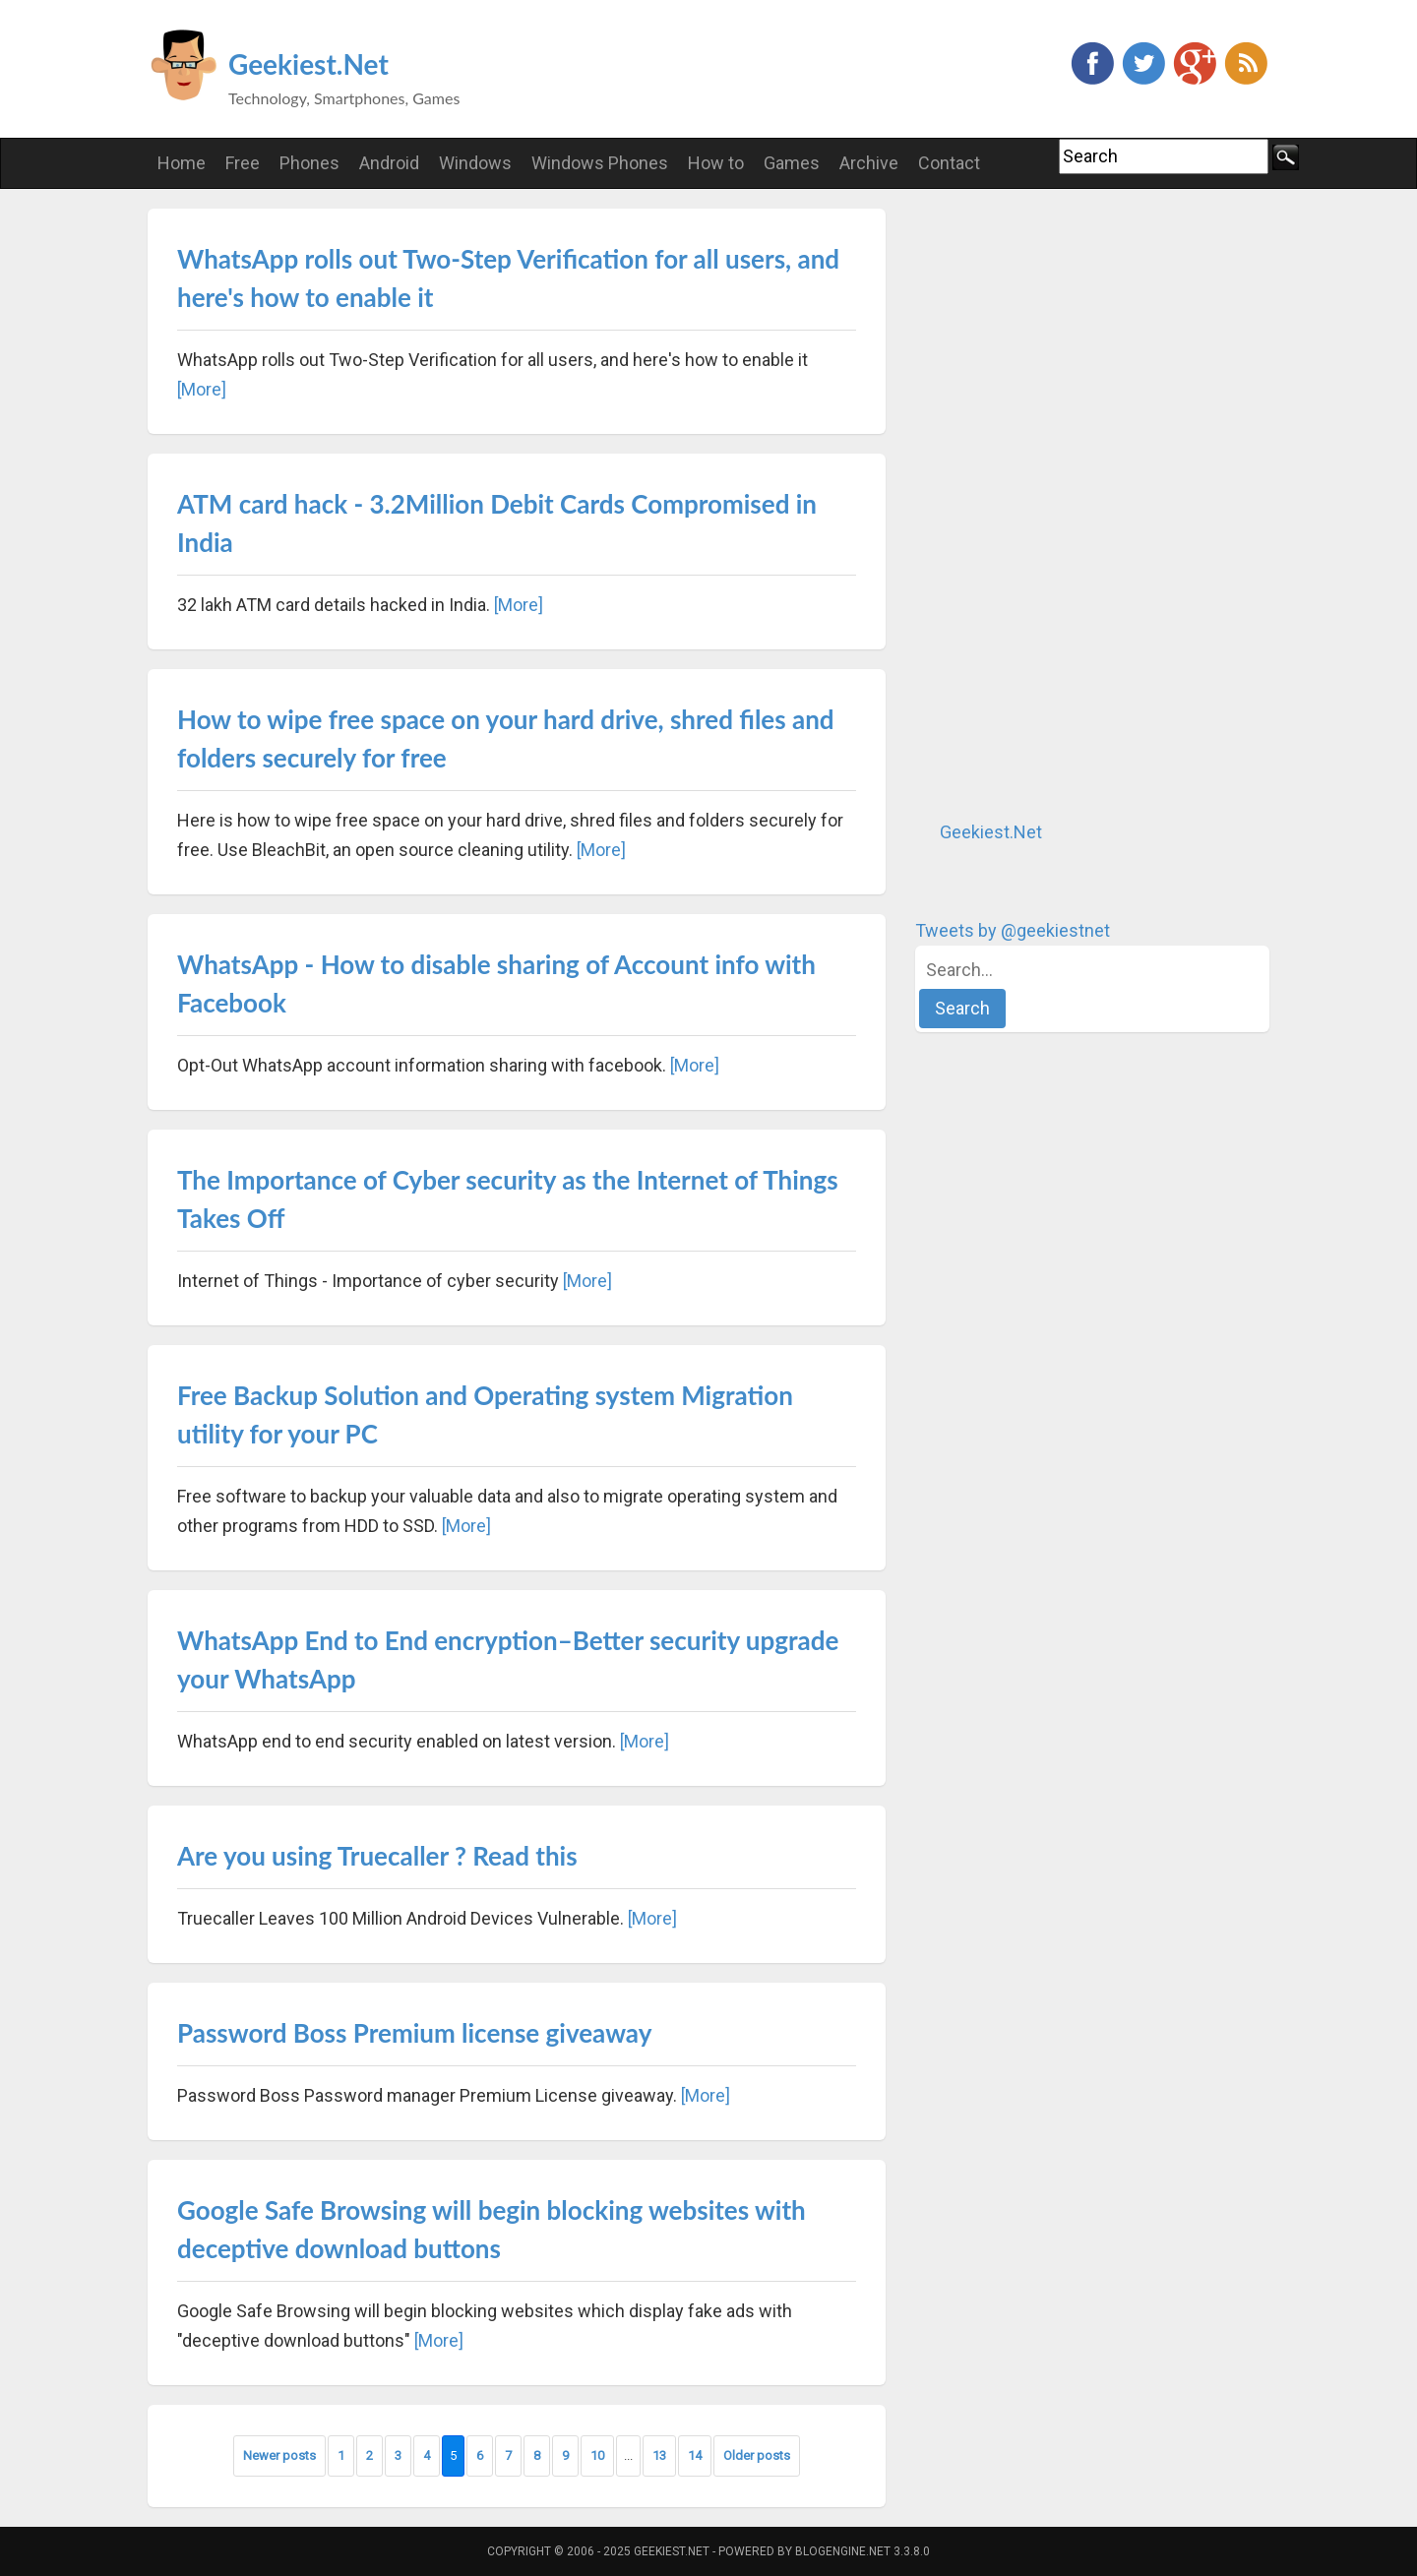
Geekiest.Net (308, 64)
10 (597, 2455)
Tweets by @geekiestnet (1012, 930)
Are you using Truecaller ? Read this (377, 1855)
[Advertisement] (1062, 504)
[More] (201, 389)
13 (659, 2455)
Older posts (756, 2455)
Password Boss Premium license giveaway (414, 2033)
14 (695, 2455)
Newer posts (279, 2455)
